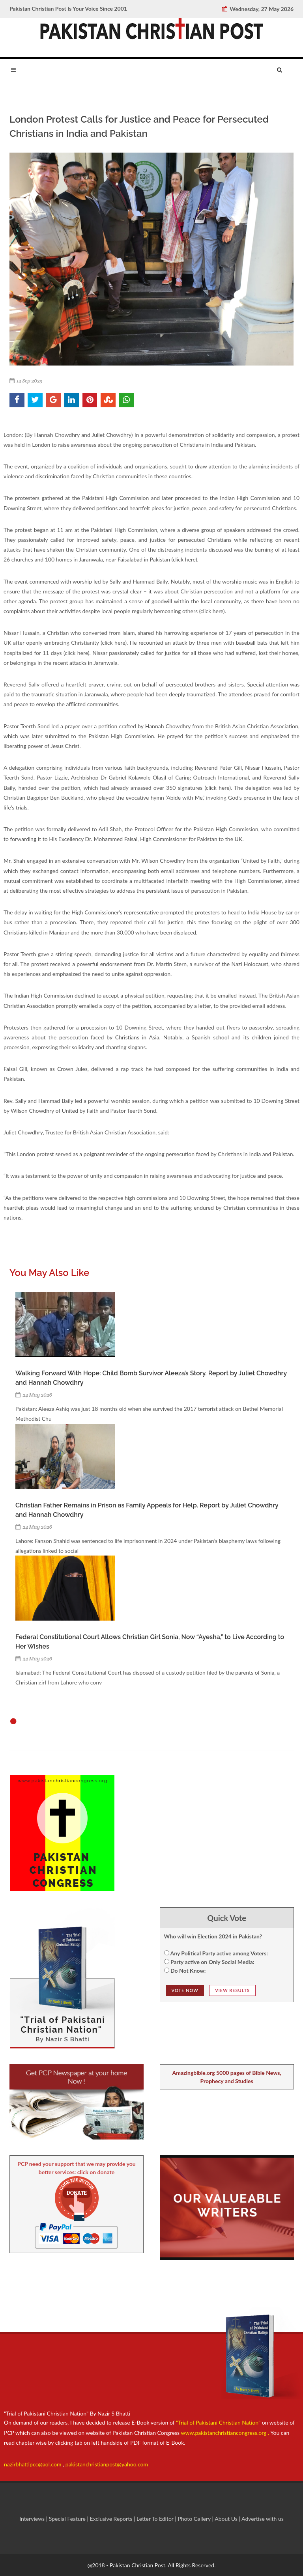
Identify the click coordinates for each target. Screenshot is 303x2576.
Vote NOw (185, 1990)
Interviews (32, 2518)
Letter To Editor (156, 2518)
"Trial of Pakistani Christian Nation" (219, 2422)
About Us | (228, 2518)
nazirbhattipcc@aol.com (33, 2464)
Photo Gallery (194, 2518)
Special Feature (68, 2518)
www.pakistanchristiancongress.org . (224, 2432)
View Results (232, 1990)
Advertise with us (262, 2518)
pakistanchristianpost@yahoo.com (106, 2464)
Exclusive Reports (112, 2518)
